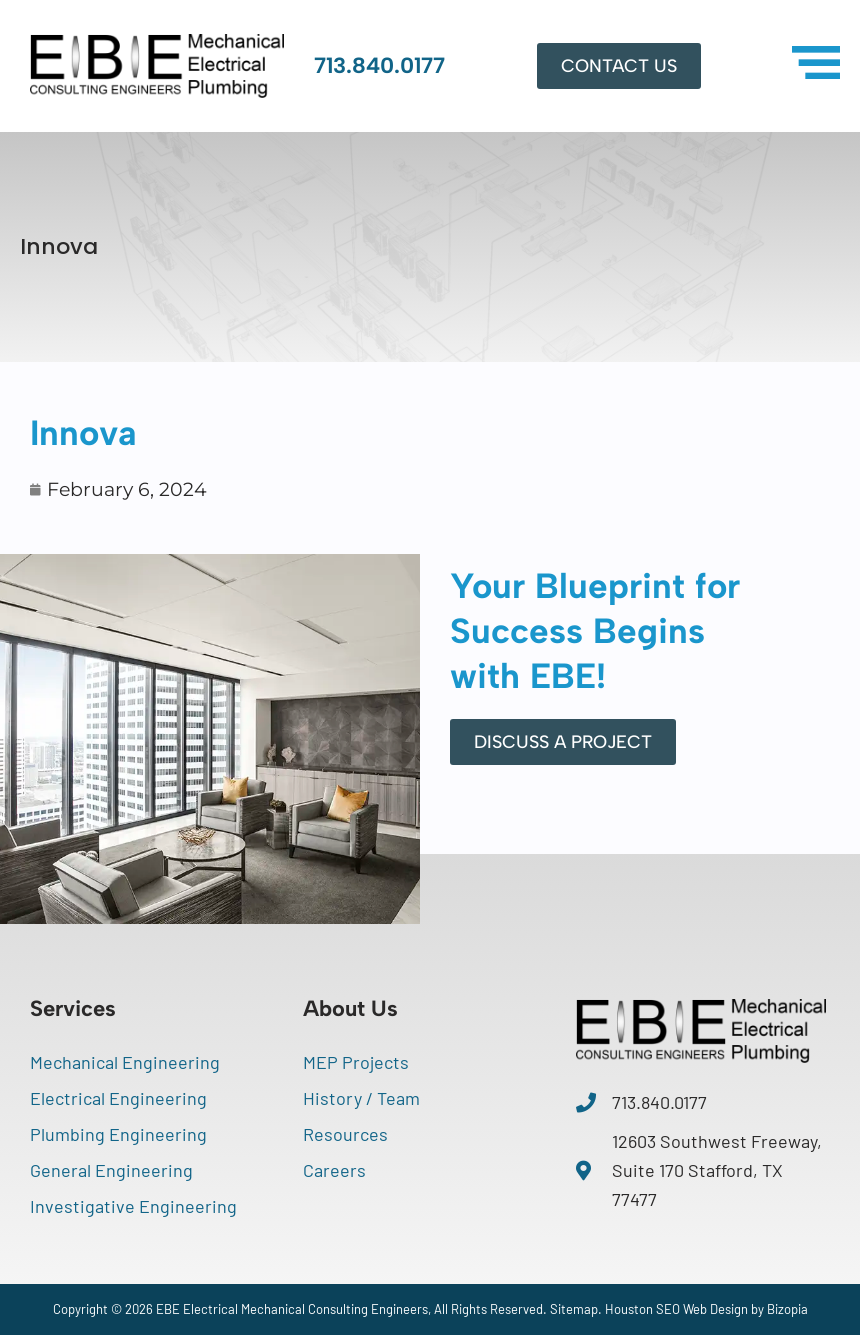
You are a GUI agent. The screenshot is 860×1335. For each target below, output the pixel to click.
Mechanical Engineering (125, 1062)
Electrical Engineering (118, 1098)
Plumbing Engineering (118, 1134)
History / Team (361, 1098)
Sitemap (574, 1309)
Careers (334, 1170)
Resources (345, 1134)
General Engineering (111, 1170)
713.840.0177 (379, 65)
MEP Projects (356, 1062)
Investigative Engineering (133, 1206)
